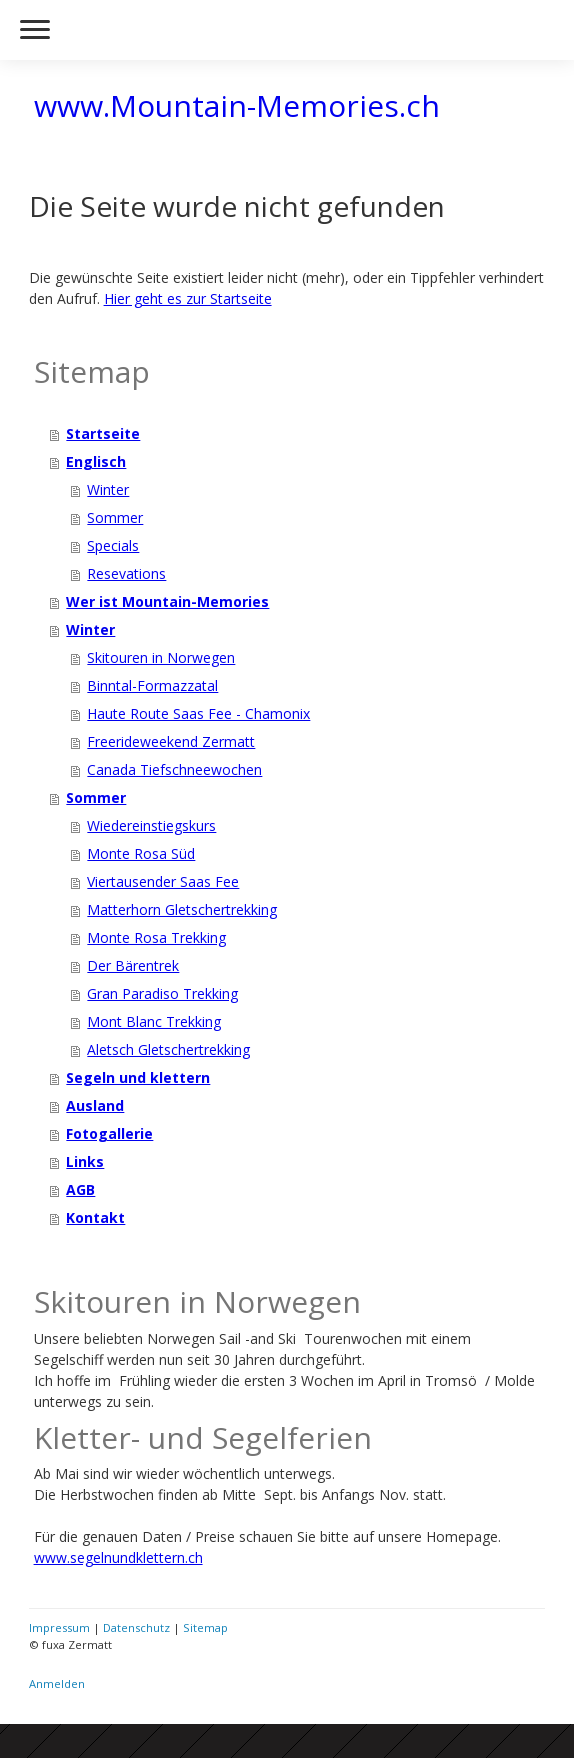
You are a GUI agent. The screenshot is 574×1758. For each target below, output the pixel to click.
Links (85, 1161)
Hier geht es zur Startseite (188, 298)
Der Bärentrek (133, 965)
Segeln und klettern (138, 1077)
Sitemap (205, 1627)
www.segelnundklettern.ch (118, 1557)
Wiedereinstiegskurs (151, 825)
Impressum (59, 1627)
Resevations (126, 573)
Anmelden (57, 1683)
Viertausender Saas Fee (163, 881)
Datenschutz (136, 1627)
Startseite (103, 433)
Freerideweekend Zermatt (171, 741)
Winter (108, 489)
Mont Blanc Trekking (154, 1021)
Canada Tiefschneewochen (174, 769)
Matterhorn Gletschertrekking (182, 909)
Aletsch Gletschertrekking (168, 1049)
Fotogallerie (109, 1133)
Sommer (115, 517)
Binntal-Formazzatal (152, 685)
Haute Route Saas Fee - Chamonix (198, 713)
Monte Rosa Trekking (156, 937)
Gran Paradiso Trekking (162, 993)
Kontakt (95, 1217)
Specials (113, 545)
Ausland (95, 1105)
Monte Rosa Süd (141, 853)
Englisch (96, 461)
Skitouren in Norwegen (161, 657)
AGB (80, 1189)
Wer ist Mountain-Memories (167, 601)
